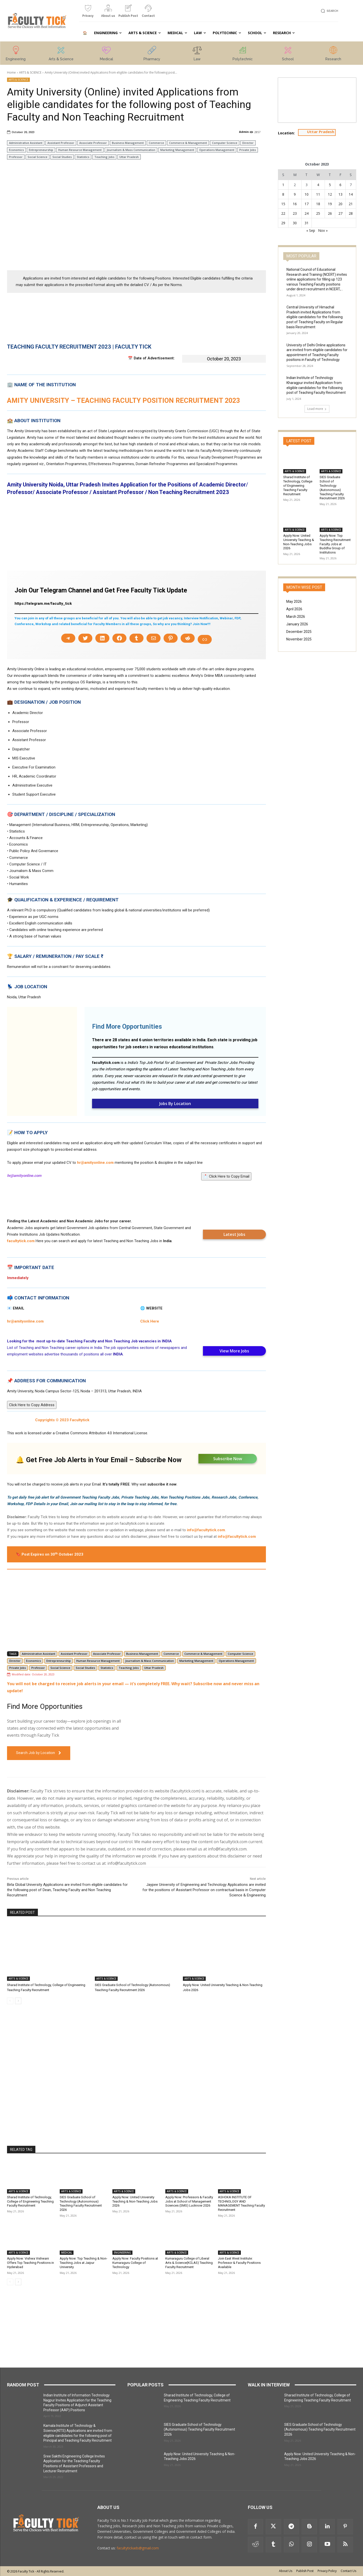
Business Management (128, 143)
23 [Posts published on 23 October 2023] (295, 213)
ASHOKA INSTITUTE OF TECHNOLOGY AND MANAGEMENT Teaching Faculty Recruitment (241, 2203)
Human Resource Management (80, 150)
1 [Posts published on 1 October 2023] (283, 184)
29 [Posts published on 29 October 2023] (283, 223)
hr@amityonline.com (95, 1162)
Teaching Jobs (104, 157)
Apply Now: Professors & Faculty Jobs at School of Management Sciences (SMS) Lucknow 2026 (189, 2201)
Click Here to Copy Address (31, 1404)
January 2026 (297, 624)
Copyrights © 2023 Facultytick (62, 1420)
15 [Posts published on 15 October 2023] (283, 203)
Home (11, 72)
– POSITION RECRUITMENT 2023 (123, 401)
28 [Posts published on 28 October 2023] (351, 213)
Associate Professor (93, 143)
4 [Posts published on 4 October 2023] (318, 184)
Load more (317, 409)
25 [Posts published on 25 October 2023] (318, 213)
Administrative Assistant (25, 143)
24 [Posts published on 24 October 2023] (307, 213)
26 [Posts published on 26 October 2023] (330, 213)
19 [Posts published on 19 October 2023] (330, 203)
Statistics (83, 157)
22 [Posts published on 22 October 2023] (283, 213)
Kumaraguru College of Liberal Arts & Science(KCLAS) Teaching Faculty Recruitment (189, 2263)
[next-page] (18, 2001)
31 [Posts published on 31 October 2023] (307, 223)
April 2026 (294, 609)
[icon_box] (88, 13)
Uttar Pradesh (129, 157)
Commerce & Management (188, 143)
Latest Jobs (234, 1234)
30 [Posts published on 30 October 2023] (295, 223)
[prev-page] (10, 2001)
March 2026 (295, 617)
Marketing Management (177, 150)
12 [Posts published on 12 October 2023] (330, 194)
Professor (16, 157)
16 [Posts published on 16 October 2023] (295, 203)
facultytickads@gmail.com (138, 2548)
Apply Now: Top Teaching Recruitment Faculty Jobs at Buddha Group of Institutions (335, 544)
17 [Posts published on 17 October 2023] (307, 203)
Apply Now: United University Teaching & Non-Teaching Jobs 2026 (135, 2201)
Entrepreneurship (41, 150)
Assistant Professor (60, 143)
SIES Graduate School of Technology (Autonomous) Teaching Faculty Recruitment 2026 (81, 2203)
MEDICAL (66, 2252)
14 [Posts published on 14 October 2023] (351, 194)
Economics (16, 150)
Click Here (149, 1321)
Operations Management (216, 150)
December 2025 (299, 632)
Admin (244, 132)
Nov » (323, 230)
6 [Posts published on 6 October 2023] (340, 184)
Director (248, 143)
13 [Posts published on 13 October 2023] (340, 194)
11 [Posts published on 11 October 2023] (318, 194)
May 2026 (294, 601)
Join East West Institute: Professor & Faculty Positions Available (239, 2263)
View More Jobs (234, 1351)
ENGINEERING (122, 2252)
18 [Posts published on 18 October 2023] (318, 203)
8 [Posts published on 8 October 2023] (283, 194)
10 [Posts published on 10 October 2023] (307, 194)
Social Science (37, 157)
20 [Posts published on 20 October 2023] (340, 203)
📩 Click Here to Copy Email (226, 1175)
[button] (328, 11)
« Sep (310, 230)
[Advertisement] (136, 230)
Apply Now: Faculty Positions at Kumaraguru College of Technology (135, 2263)
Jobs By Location (175, 1103)
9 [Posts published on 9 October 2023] (295, 194)
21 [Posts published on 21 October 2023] (351, 203)
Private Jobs (247, 150)
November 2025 (299, 639)
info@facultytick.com (206, 1530)
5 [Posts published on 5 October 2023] (330, 184)
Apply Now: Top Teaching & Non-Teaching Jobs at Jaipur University (83, 2263)
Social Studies (62, 157)
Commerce (156, 143)
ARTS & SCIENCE (30, 72)
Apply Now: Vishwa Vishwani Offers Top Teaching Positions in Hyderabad (30, 2263)
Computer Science (224, 143)
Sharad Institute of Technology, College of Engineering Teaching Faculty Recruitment (30, 2201)
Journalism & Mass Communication (131, 150)
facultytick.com (106, 1062)
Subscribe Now (227, 1458)
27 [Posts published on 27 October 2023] (340, 213)
